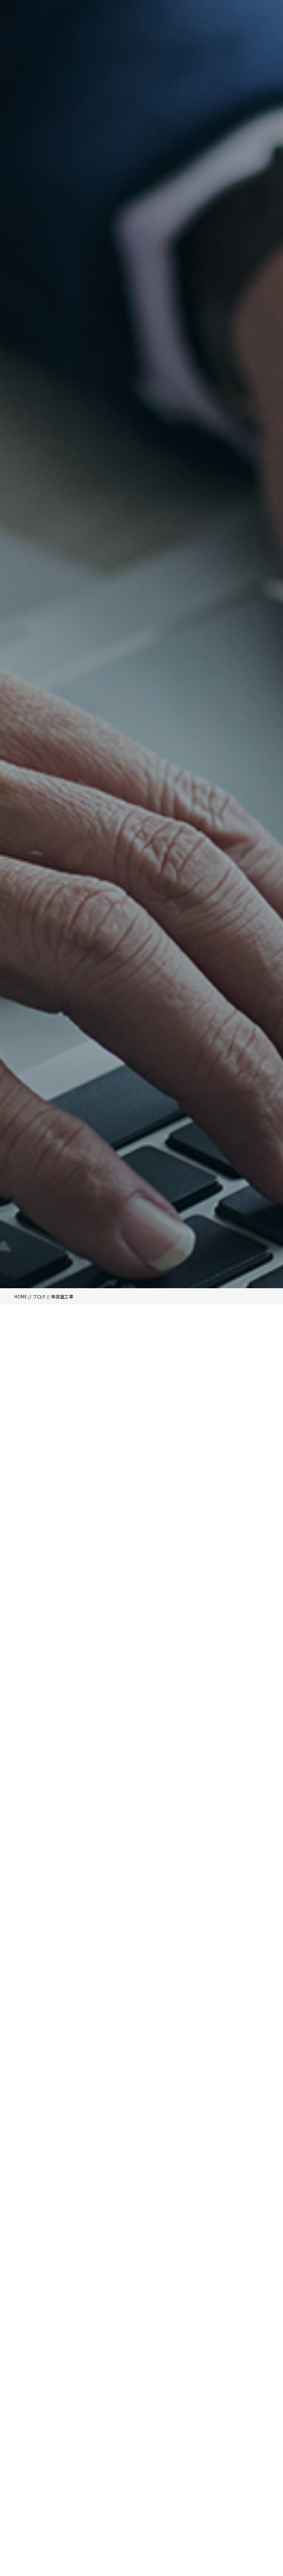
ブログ (39, 1296)
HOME (20, 1296)
